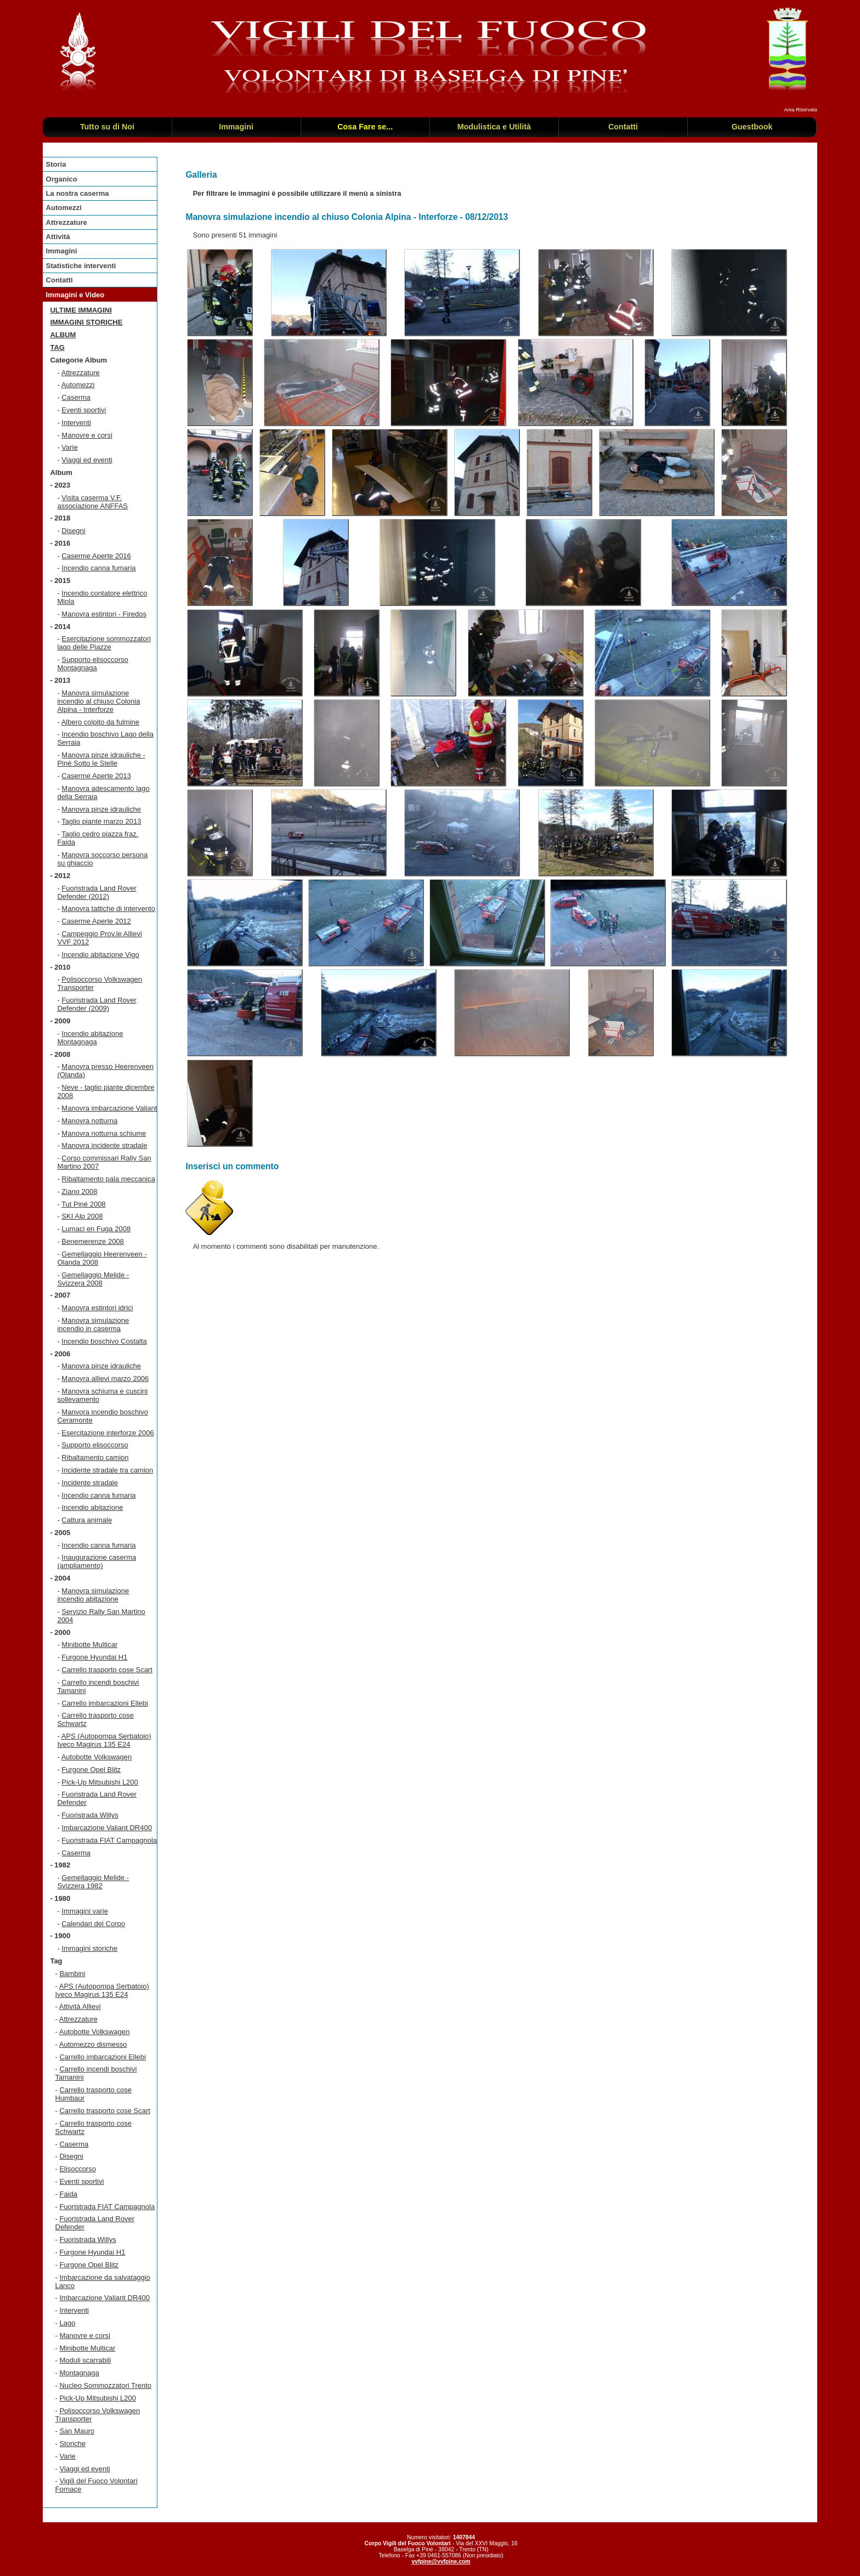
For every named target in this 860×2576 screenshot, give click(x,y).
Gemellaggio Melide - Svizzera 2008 (93, 1279)
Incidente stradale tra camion (107, 1470)
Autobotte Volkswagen (96, 1757)
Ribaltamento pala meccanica (108, 1179)
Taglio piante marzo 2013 (101, 821)
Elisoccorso (77, 2169)
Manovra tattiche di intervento (108, 908)
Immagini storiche (86, 322)
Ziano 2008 (79, 1191)
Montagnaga (79, 2373)
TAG (57, 347)
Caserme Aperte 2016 (96, 556)
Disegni (73, 530)
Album (63, 335)
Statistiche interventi (81, 266)
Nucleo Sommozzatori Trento (105, 2385)
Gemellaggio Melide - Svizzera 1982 (93, 1881)
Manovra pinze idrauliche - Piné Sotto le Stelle (101, 759)
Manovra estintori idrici (97, 1308)
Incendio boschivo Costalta (103, 1341)
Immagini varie (84, 1911)
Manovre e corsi (86, 435)
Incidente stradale (89, 1483)
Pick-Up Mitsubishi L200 (99, 1782)
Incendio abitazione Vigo (100, 954)
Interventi (75, 422)
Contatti (59, 280)
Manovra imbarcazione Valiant (109, 1108)
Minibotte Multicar (89, 1644)
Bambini (72, 1973)
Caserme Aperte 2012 (96, 921)
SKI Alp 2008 (82, 1216)
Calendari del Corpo (93, 1924)
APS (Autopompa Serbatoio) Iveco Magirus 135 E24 (104, 1740)
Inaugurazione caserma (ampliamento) (96, 1561)
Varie (69, 447)
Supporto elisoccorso (94, 1445)
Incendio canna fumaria (98, 568)
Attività (58, 237)
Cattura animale (86, 1520)
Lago (67, 2323)
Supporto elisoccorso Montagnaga (92, 663)
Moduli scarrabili (85, 2360)
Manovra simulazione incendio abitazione (93, 1595)
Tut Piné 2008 (83, 1204)
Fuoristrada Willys (89, 1815)
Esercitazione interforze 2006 (107, 1433)
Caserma (75, 397)
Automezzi (64, 207)
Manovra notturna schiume (103, 1133)
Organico (61, 179)
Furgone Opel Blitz (91, 1769)
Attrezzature (66, 222)
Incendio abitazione (92, 1507)
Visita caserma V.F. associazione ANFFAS (92, 502)
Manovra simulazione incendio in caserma (93, 1324)
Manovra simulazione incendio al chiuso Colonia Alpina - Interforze (98, 701)
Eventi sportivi (83, 410)
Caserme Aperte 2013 (96, 776)
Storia (56, 164)
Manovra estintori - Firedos (103, 614)
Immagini (61, 251)
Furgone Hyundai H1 (94, 1657)
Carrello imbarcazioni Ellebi (104, 1703)
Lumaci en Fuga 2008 (96, 1229)
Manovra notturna (89, 1121)
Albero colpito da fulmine (100, 722)
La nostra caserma (77, 193)
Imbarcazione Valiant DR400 (106, 1828)
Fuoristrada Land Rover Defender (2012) (97, 892)
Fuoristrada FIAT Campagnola (109, 1840)
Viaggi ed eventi (86, 460)
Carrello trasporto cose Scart (106, 1670)
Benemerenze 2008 (92, 1241)
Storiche (72, 2443)
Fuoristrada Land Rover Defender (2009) (97, 1004)
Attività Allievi (80, 2006)
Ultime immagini (80, 310)
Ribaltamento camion (94, 1457)
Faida (68, 2194)
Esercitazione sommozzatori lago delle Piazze (104, 643)
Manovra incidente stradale (104, 1145)
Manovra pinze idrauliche (101, 809)
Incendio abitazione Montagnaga (90, 1037)
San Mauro (76, 2431)
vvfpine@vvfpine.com (440, 2561)
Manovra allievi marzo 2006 (105, 1378)
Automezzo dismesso (93, 2044)
